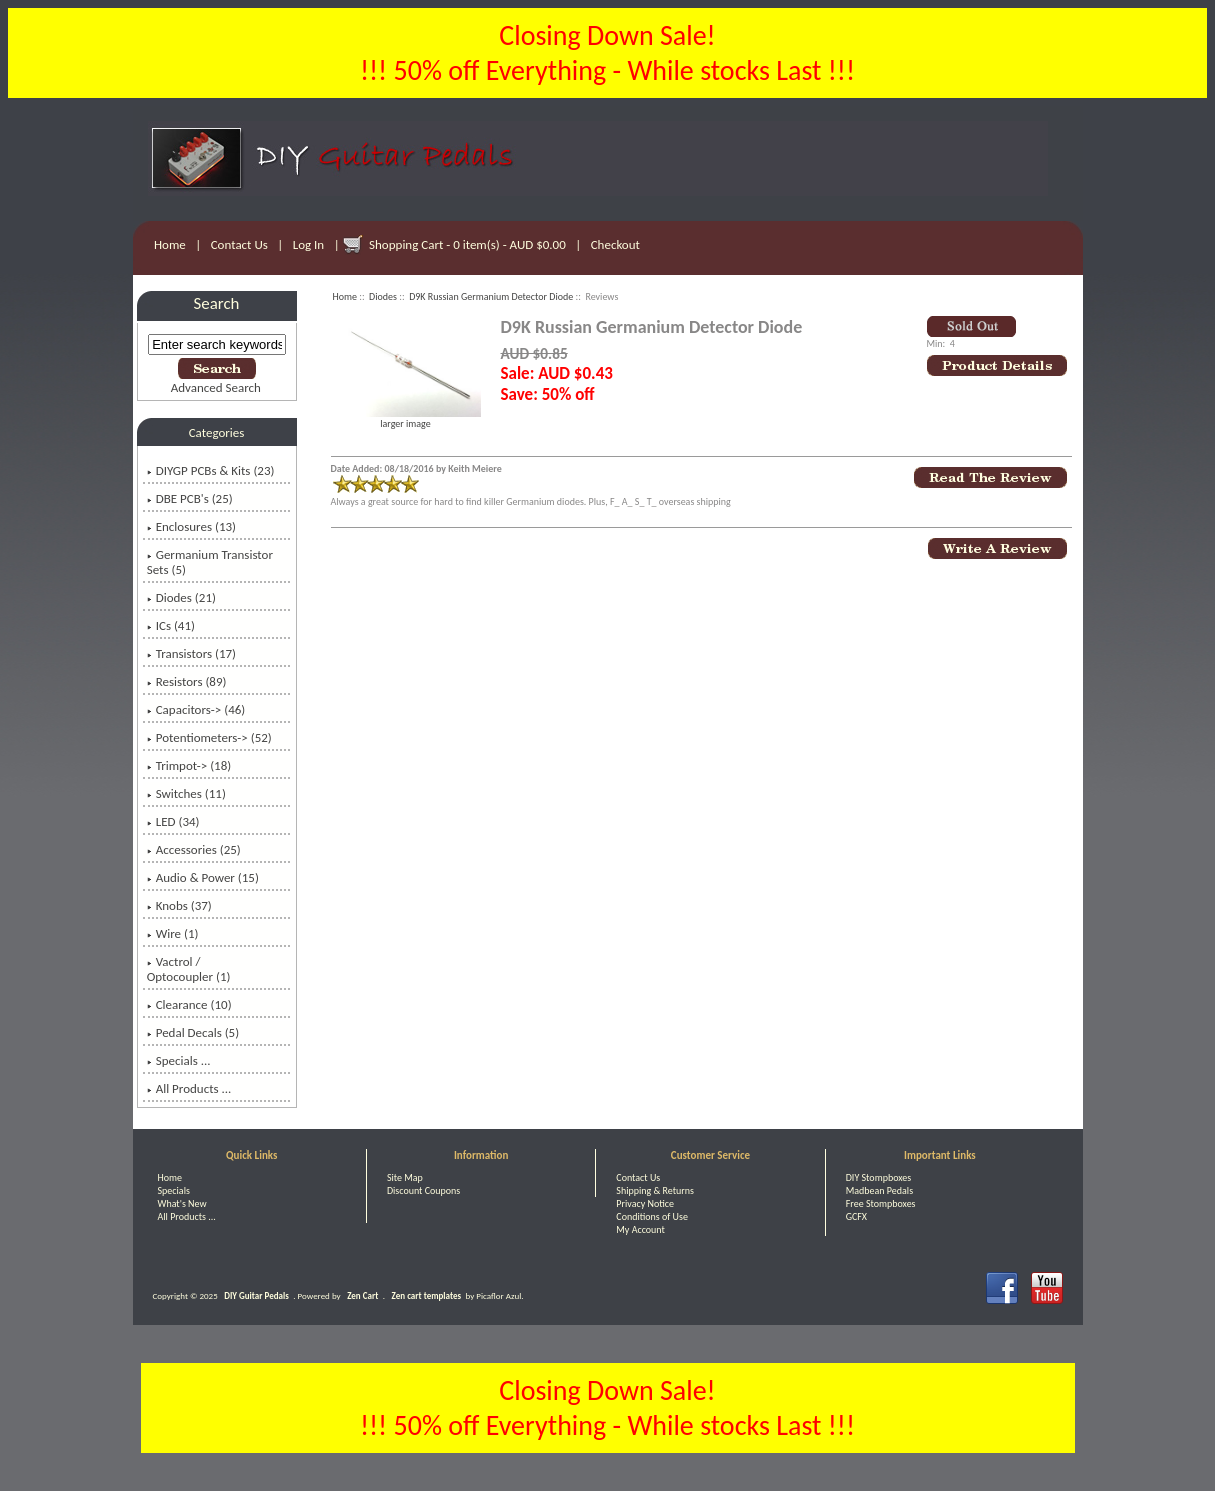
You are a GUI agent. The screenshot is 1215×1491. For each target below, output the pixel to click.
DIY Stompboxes (878, 1177)
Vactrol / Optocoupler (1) (189, 969)
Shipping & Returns (655, 1190)
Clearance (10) (189, 1004)
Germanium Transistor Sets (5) (210, 562)
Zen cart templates (426, 1295)
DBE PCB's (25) (190, 498)
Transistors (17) (191, 653)
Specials (174, 1190)
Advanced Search (216, 387)
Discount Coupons (423, 1190)
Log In (308, 244)
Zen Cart (362, 1295)
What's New (182, 1203)
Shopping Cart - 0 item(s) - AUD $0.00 (467, 244)
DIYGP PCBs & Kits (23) (211, 470)
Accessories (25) (194, 849)
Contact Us (239, 244)
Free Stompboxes (881, 1203)
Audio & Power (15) (203, 877)
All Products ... (189, 1088)
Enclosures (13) (191, 526)
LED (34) (173, 821)
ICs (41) (171, 625)
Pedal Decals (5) (193, 1032)
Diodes (383, 296)
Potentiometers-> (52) (209, 737)
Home (170, 244)
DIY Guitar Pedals (256, 1295)
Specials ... (179, 1060)
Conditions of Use (652, 1216)
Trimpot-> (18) (189, 765)
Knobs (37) (179, 905)
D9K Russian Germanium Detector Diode (491, 296)
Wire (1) (173, 933)
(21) (181, 597)
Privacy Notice (645, 1203)
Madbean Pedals (879, 1190)
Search (217, 303)
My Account (640, 1229)
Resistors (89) (187, 681)
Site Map (405, 1177)
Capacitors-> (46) (196, 709)
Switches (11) (186, 793)
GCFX (856, 1216)
